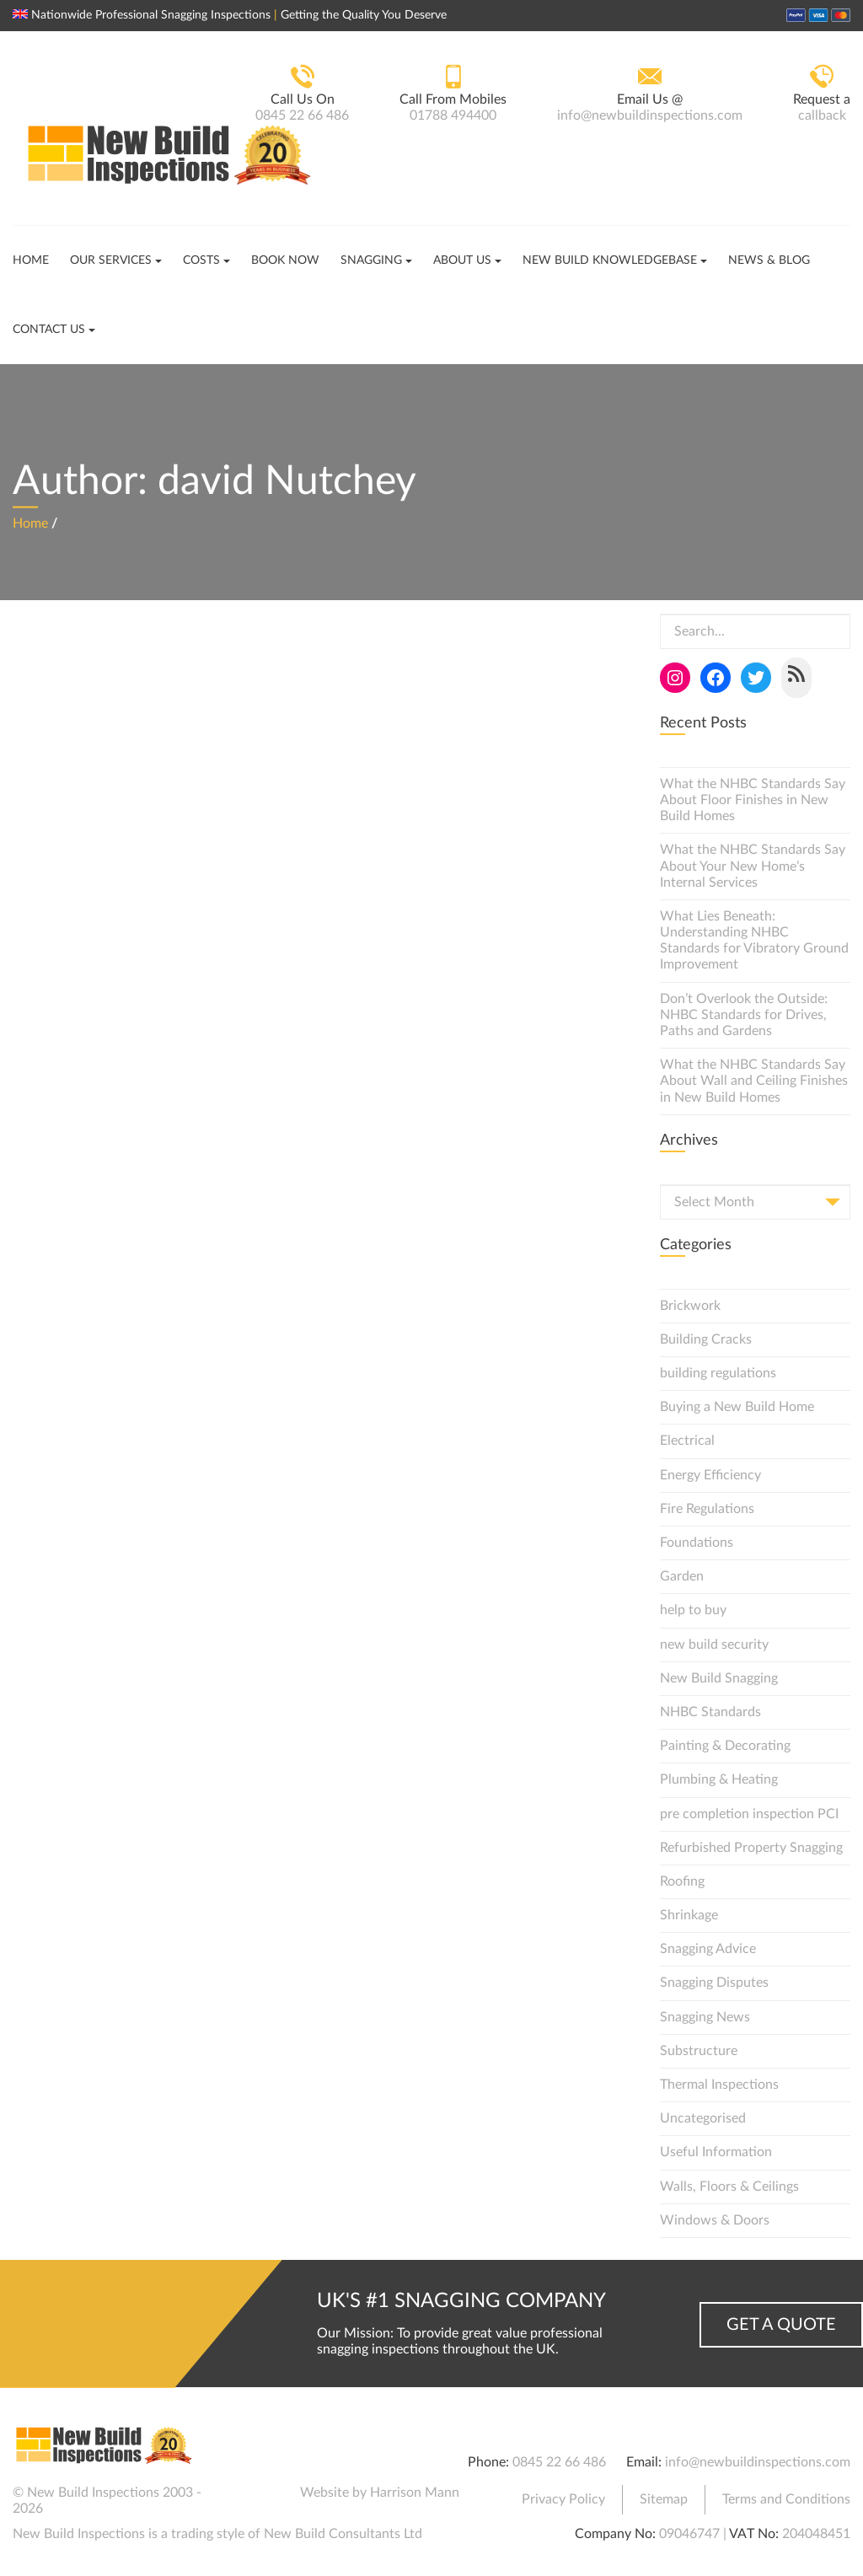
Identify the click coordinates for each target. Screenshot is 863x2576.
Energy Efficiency (710, 1475)
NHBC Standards (710, 1712)
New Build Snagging (719, 1678)
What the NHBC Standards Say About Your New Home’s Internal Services (752, 865)
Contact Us (49, 329)
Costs (201, 260)
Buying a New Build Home (737, 1407)
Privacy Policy (563, 2499)
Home (31, 260)
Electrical (687, 1440)
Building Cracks (706, 1339)
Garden (682, 1576)
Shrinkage (689, 1915)
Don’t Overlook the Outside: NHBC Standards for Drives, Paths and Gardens (744, 1015)
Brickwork (690, 1305)
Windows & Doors (714, 2220)
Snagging (371, 260)
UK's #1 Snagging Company (461, 2301)
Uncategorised (703, 2118)
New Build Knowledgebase (610, 260)
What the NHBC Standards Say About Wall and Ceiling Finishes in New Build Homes (754, 1080)
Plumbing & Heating (719, 1779)
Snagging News (705, 2017)
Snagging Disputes (714, 1982)
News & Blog (769, 260)
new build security (714, 1644)
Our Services (111, 260)
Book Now (285, 260)
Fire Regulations (707, 1509)
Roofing (682, 1881)
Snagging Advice (708, 1949)
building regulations (718, 1373)
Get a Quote (781, 2324)
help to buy (693, 1610)
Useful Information (716, 2152)
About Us (462, 260)
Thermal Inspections (719, 2084)
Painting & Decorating (725, 1745)
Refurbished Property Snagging (751, 1847)
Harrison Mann (414, 2492)
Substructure (698, 2051)
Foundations (696, 1542)
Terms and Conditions (786, 2499)
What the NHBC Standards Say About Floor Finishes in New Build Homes (752, 800)
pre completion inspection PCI (749, 1814)
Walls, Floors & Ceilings (729, 2186)
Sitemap (664, 2499)
